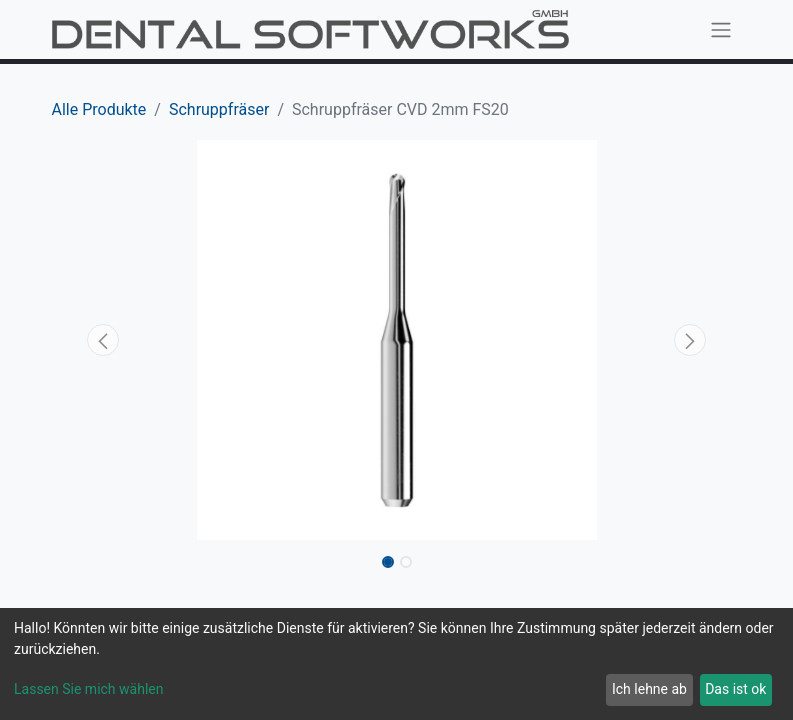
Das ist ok (735, 689)
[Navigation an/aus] (721, 29)
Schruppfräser (219, 109)
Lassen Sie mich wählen (88, 689)
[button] (104, 340)
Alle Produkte (99, 109)
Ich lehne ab (649, 689)
